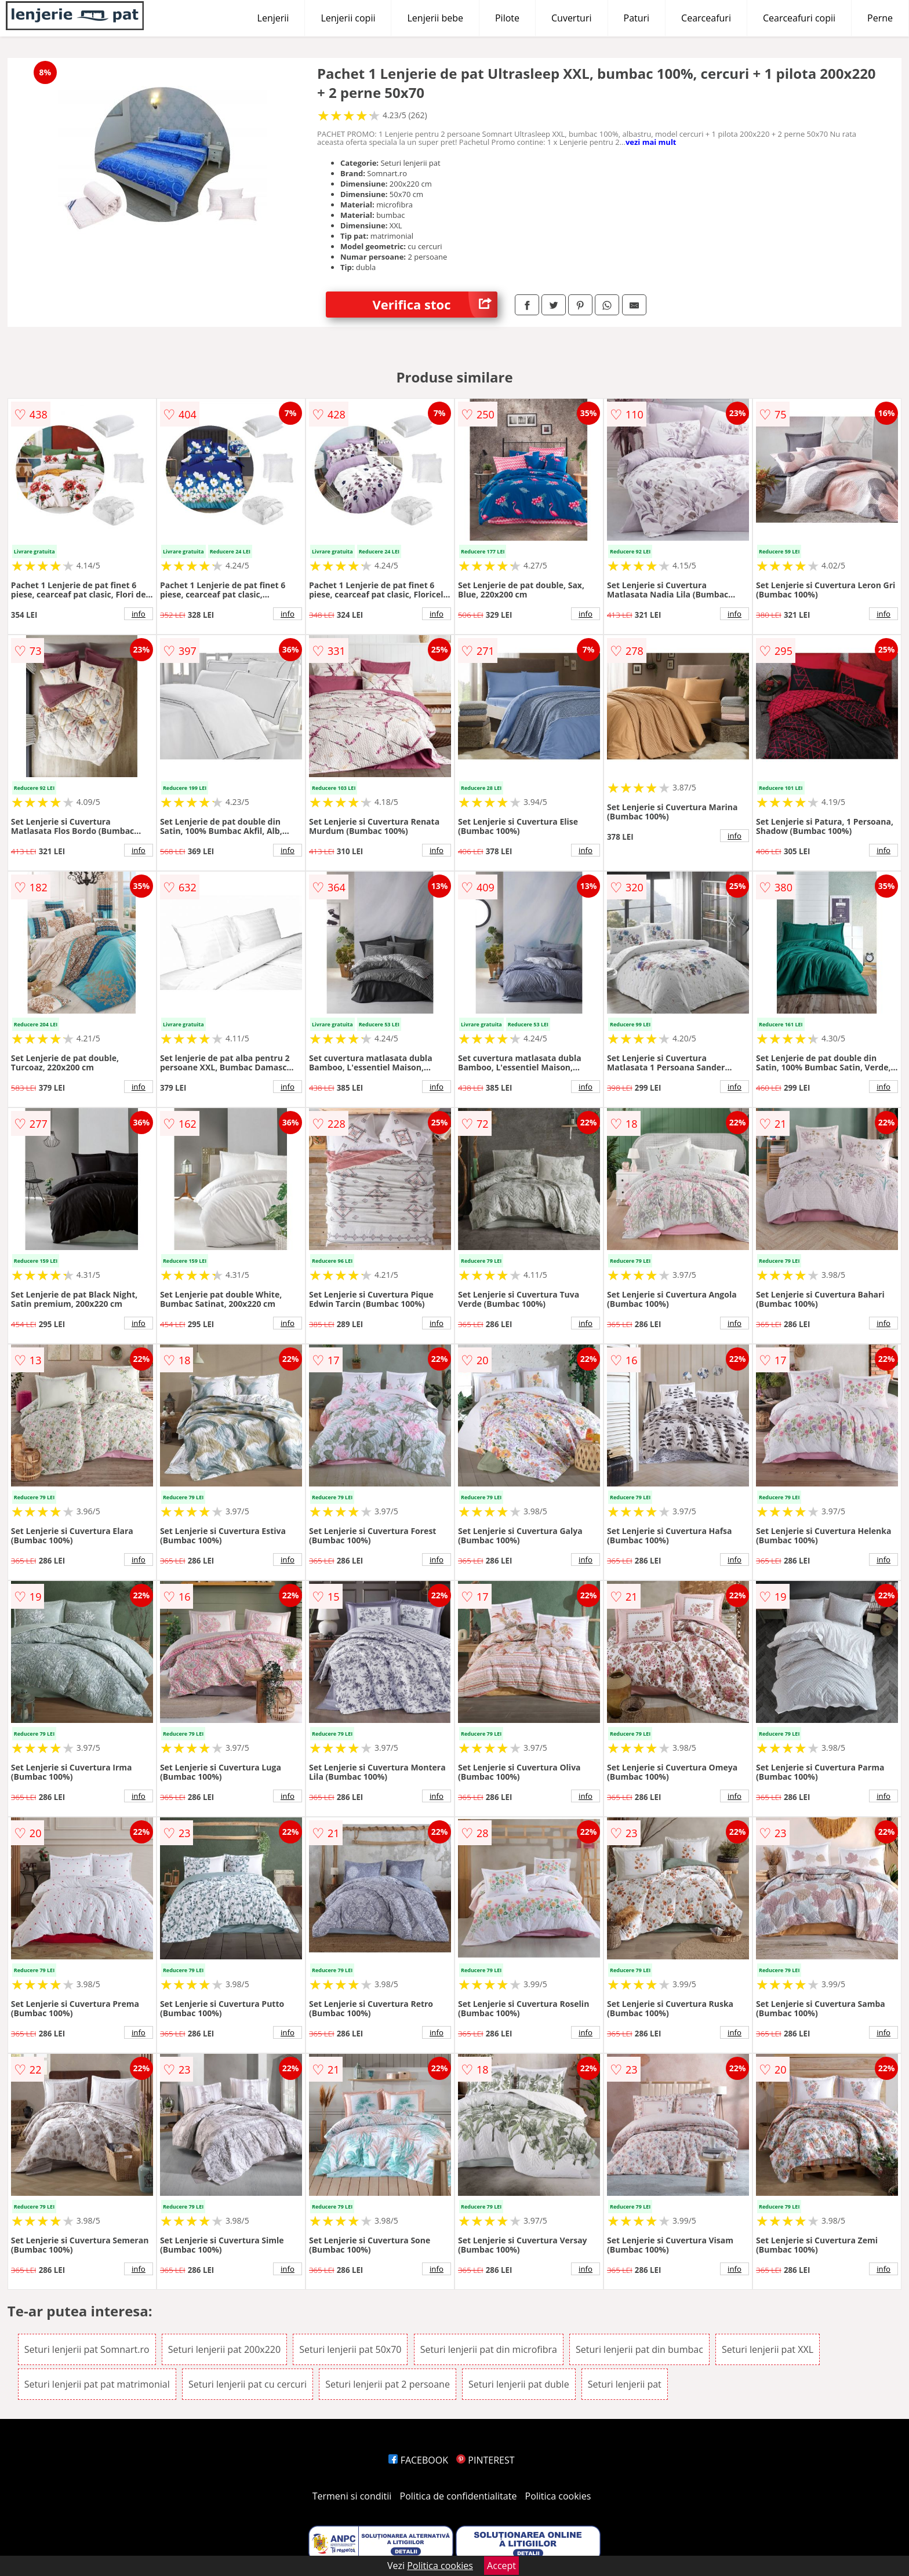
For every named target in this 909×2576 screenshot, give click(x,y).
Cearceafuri (706, 18)
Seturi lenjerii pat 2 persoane (387, 2384)
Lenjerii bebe (435, 18)
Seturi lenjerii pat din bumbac (639, 2349)
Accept (501, 2565)
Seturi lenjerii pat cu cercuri (247, 2384)
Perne (880, 18)
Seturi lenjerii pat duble (518, 2384)
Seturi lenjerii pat (624, 2384)
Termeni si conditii (352, 2496)
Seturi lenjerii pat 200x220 (224, 2349)
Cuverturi (571, 18)
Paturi (637, 18)
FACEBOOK (418, 2460)
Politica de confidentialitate (458, 2496)
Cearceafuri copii (799, 18)
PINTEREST (485, 2460)
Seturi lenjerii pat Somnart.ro (87, 2349)
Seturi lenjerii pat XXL (767, 2349)
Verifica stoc (434, 305)
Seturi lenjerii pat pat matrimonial (97, 2384)
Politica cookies (558, 2496)
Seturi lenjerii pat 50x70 (350, 2349)
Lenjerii (273, 18)
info (139, 614)
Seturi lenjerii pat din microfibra (488, 2349)
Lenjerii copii (348, 18)
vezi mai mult (651, 142)
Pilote (507, 18)
